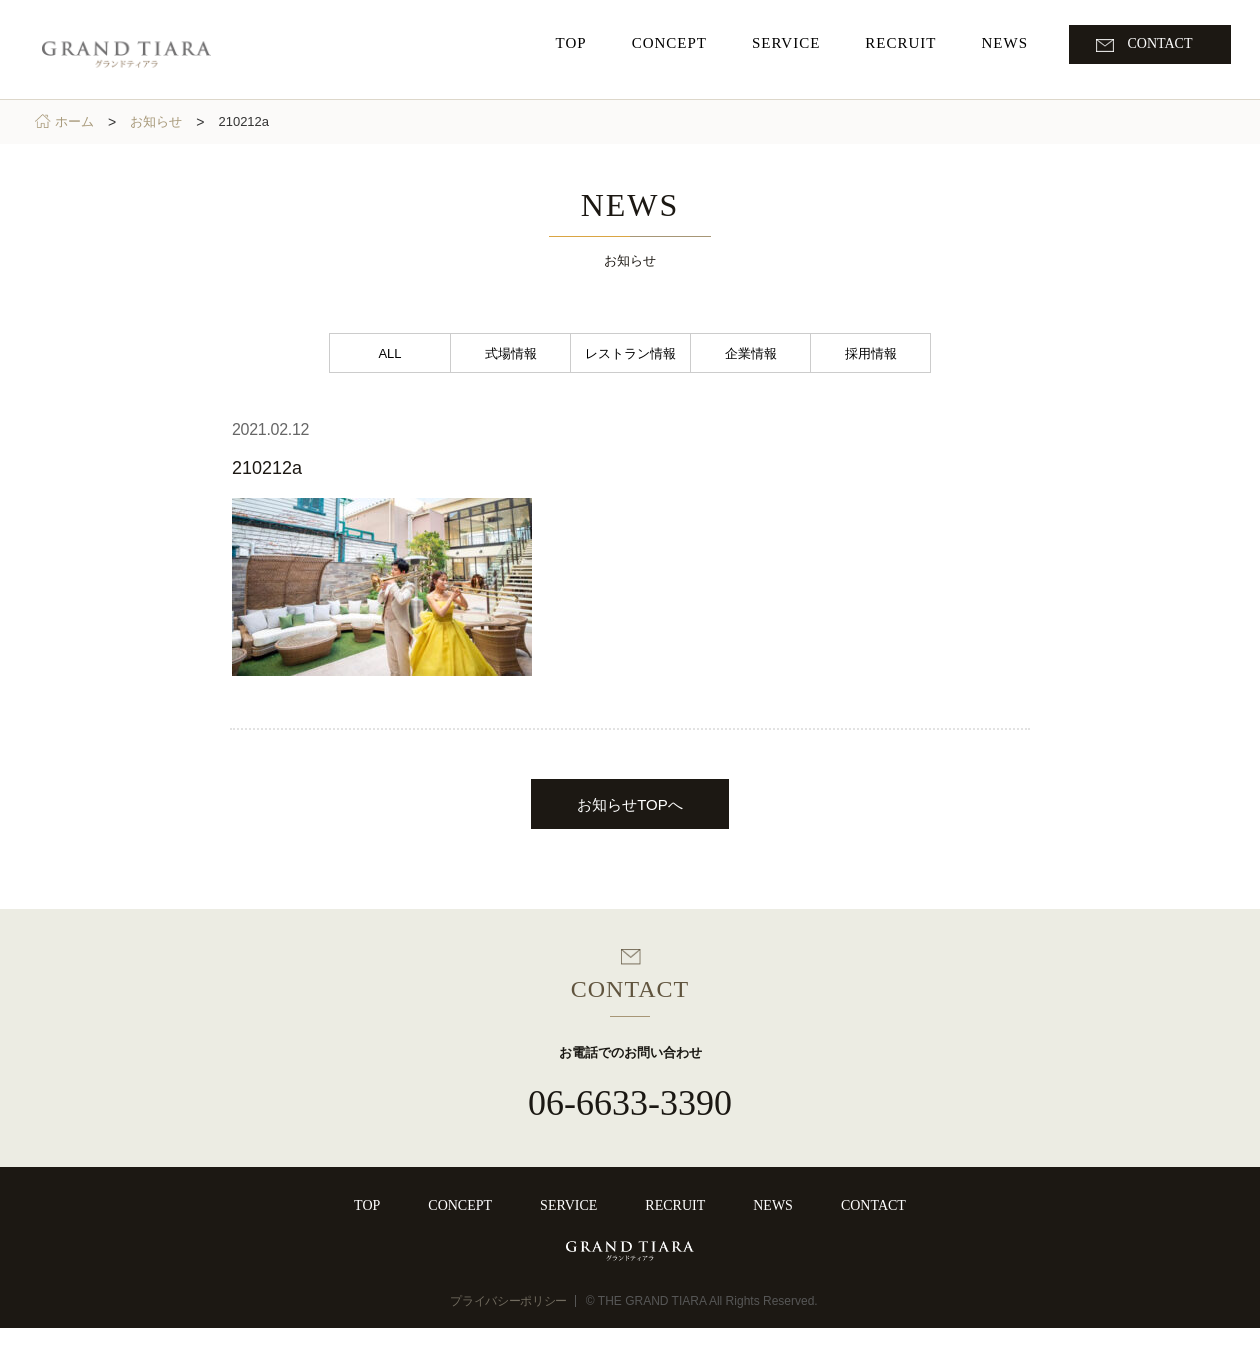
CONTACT (873, 1206)
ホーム (78, 121)
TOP (367, 1206)
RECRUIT (675, 1206)
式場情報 (511, 353)
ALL (389, 353)
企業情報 (751, 353)
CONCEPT (460, 1206)
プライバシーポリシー (509, 1339)
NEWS (773, 1206)
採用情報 (871, 353)
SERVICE (568, 1206)
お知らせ (160, 121)
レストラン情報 (630, 353)
